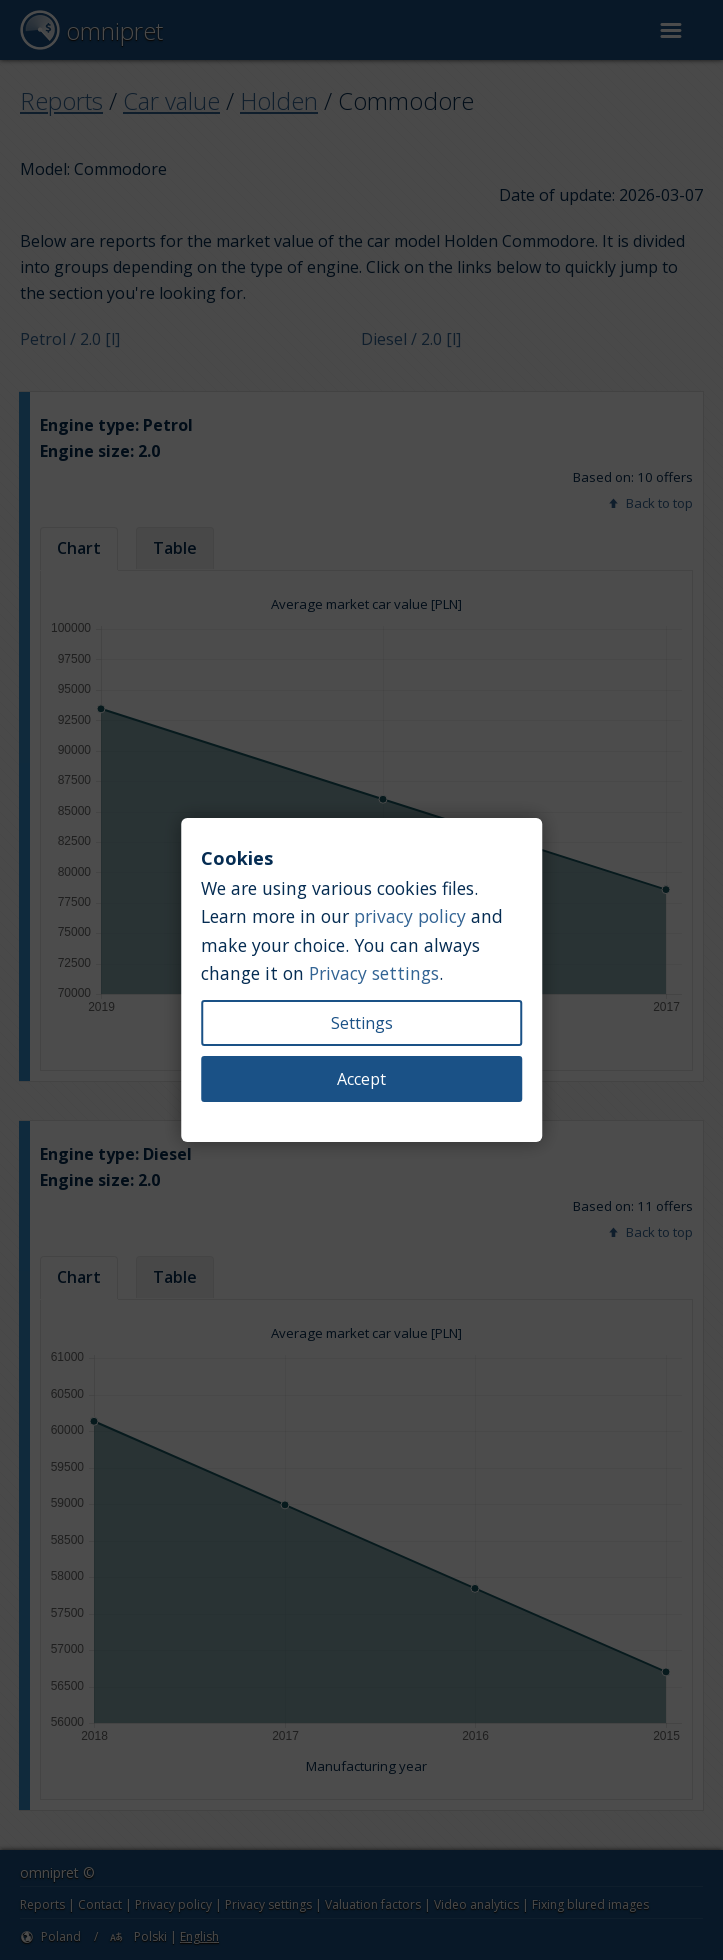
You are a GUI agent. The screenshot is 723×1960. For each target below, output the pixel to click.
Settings (362, 1023)
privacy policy (410, 916)
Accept (361, 1079)
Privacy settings (374, 973)
